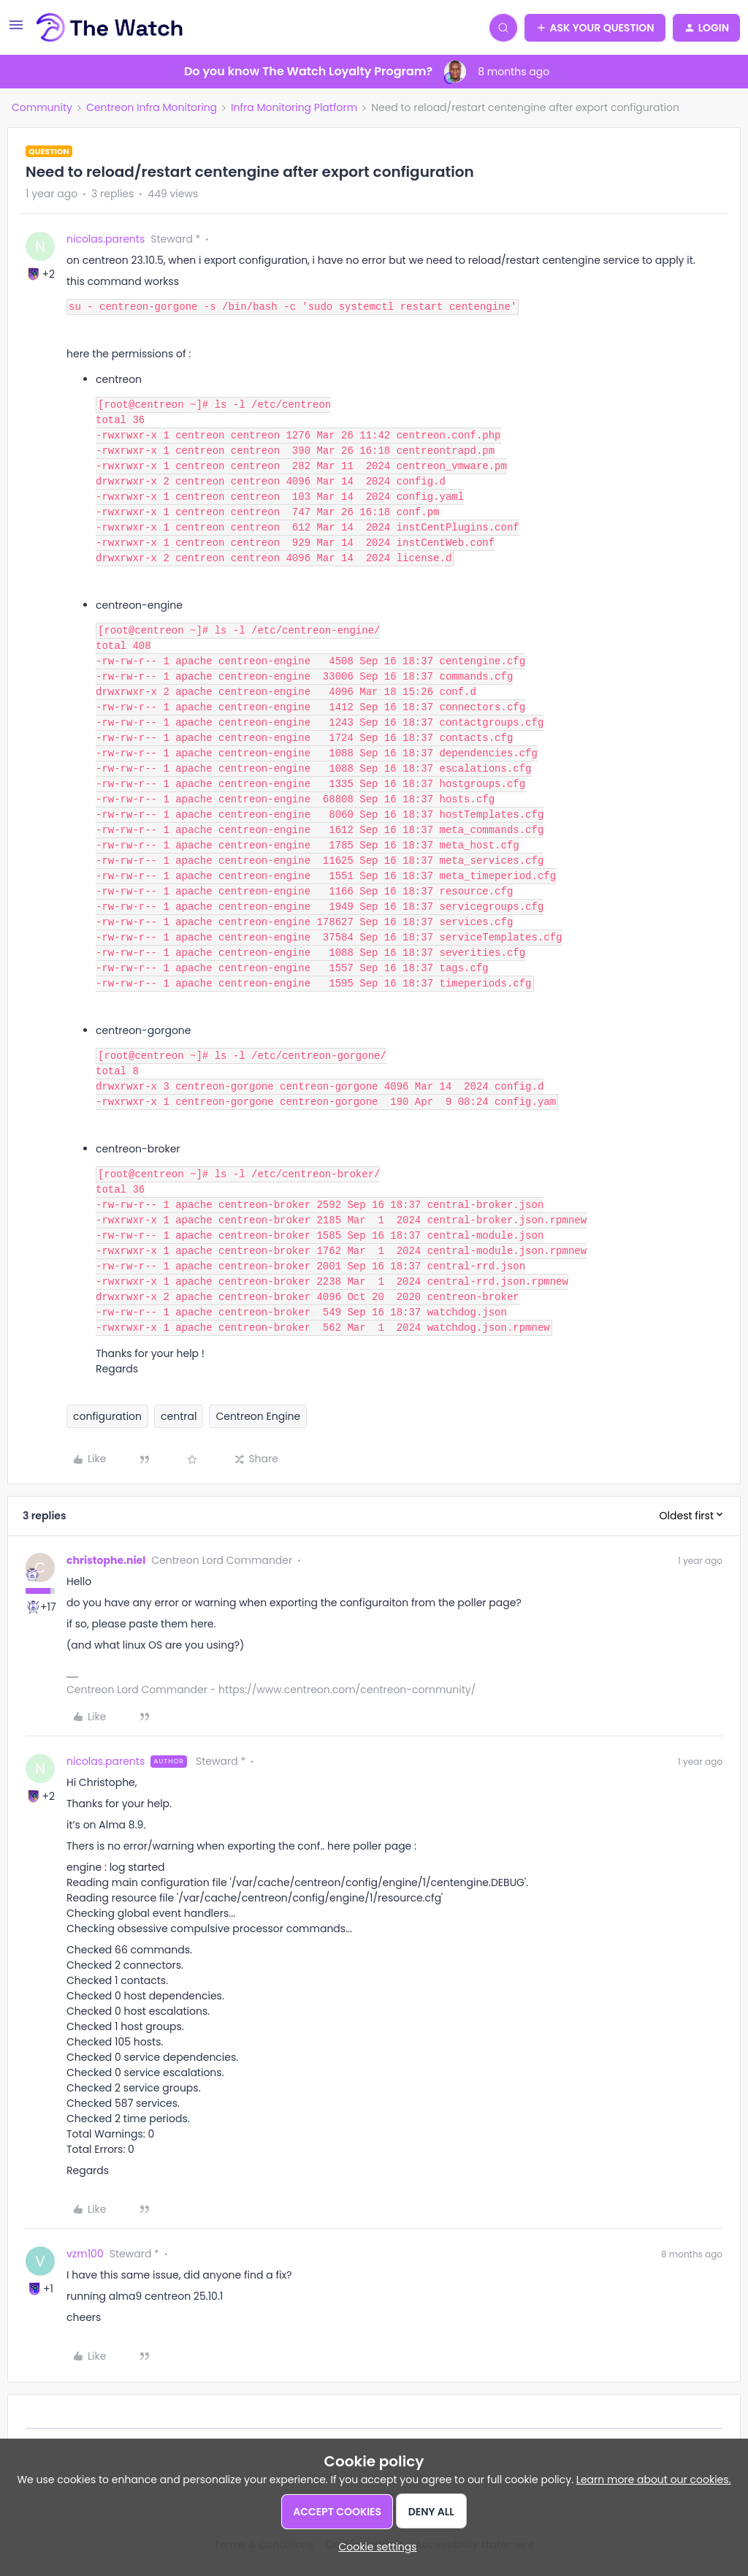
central (178, 1416)
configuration (107, 1416)
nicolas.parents (105, 239)
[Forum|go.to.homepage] (110, 27)
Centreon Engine (257, 1416)
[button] (16, 30)
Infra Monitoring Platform (294, 107)
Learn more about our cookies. (653, 2479)
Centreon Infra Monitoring (151, 107)
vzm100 (85, 2253)
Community (42, 107)
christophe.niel (105, 1560)
